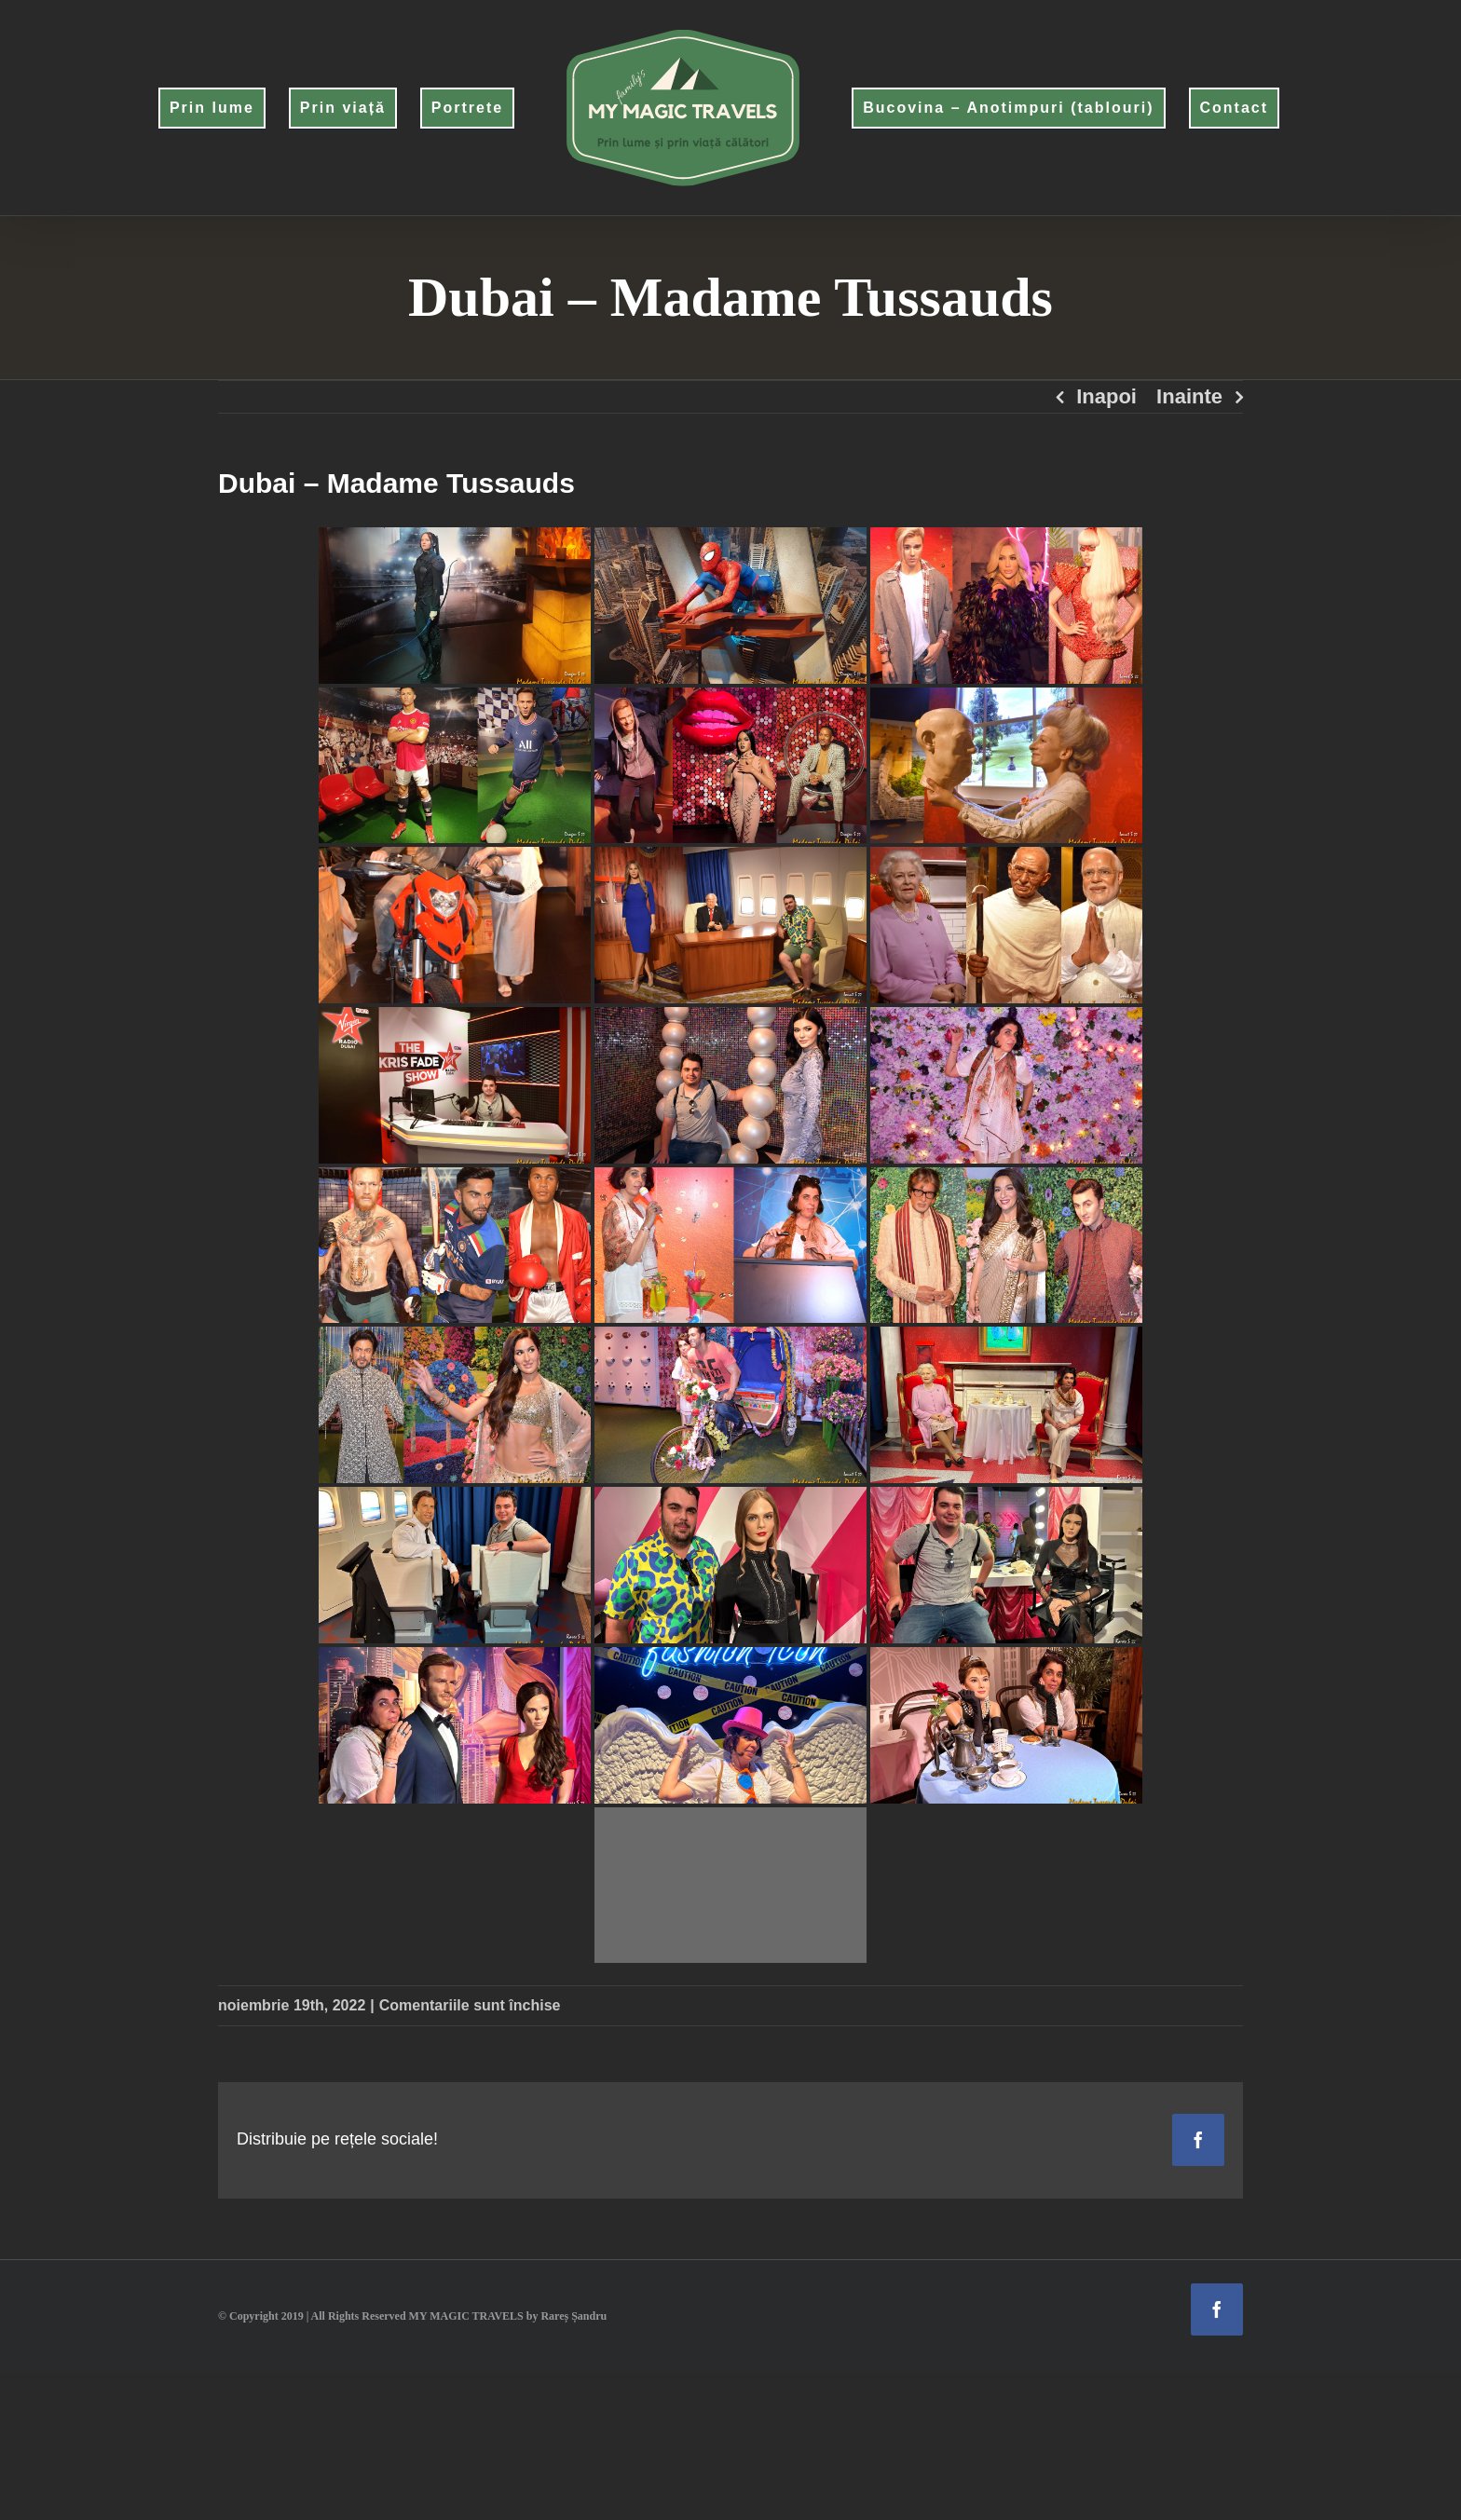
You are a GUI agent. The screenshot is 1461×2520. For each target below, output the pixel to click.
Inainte (1189, 396)
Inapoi (1106, 396)
